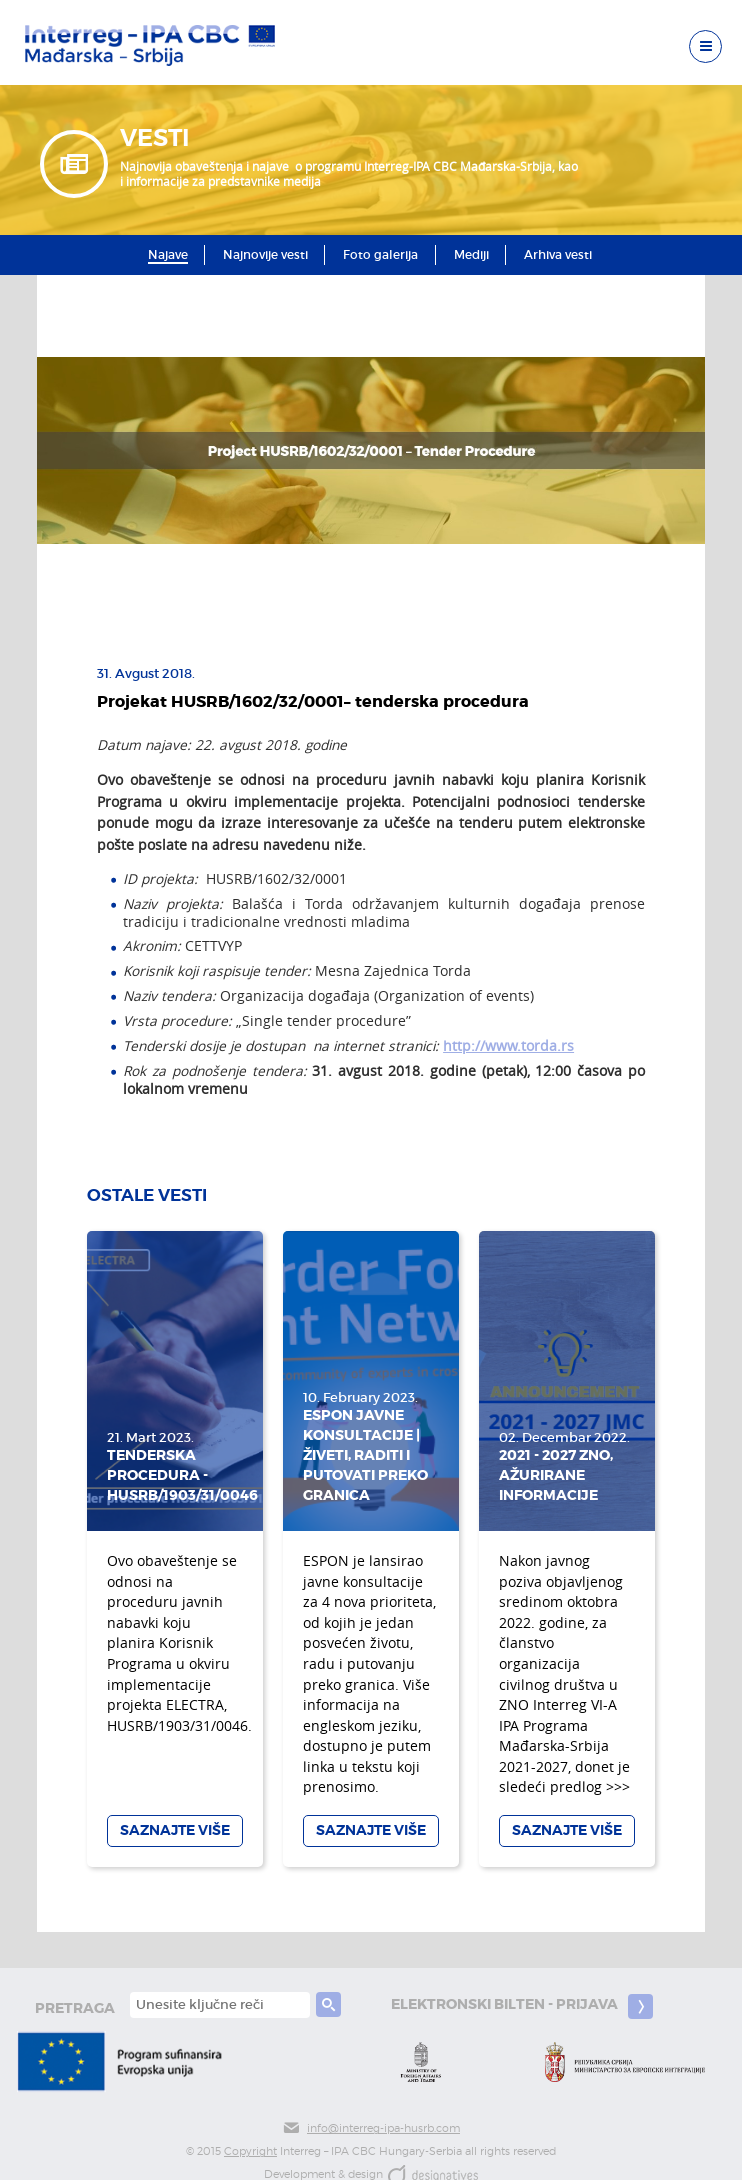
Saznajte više (175, 1830)
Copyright (250, 2151)
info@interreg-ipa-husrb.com (371, 2128)
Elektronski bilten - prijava (522, 2006)
